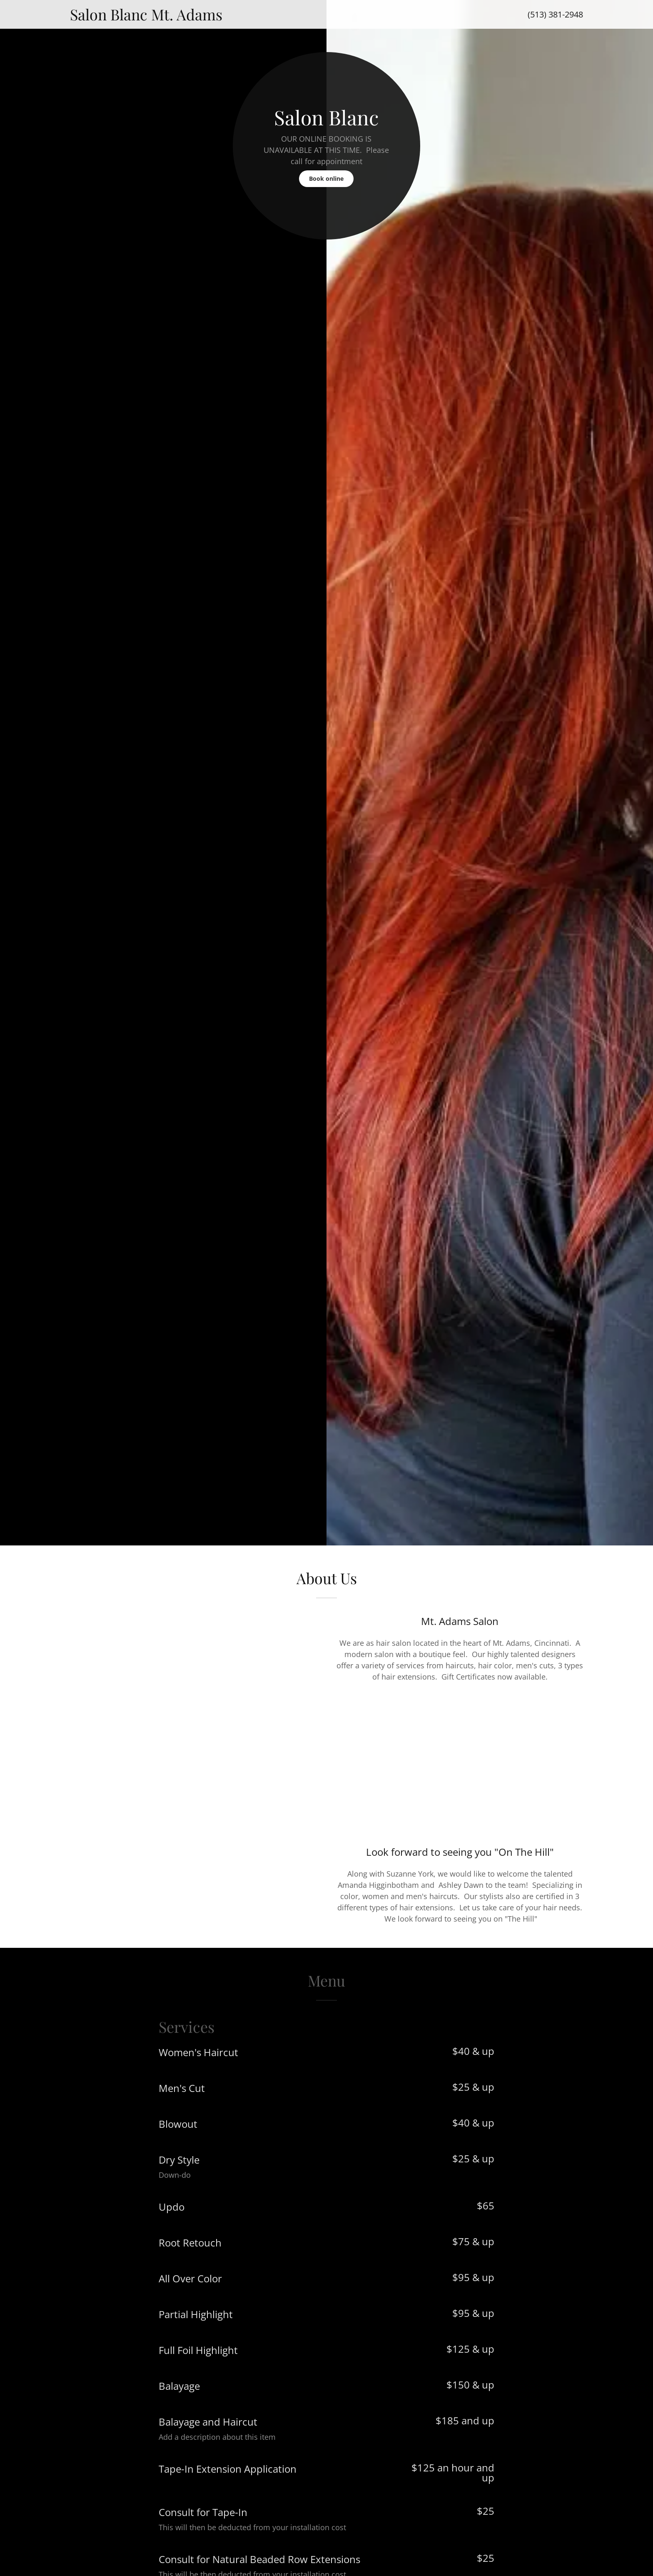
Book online (326, 178)
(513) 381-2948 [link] (555, 14)
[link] (255, 17)
